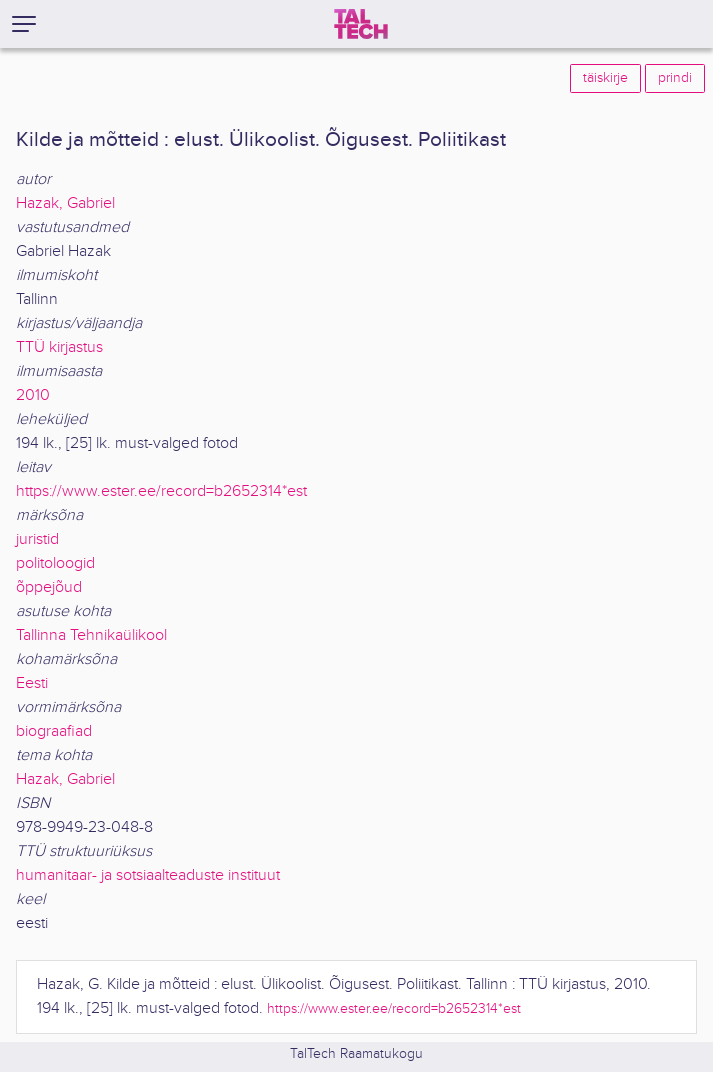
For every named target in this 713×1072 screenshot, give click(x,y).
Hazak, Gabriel (65, 203)
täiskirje (605, 78)
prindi (675, 78)
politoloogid (55, 563)
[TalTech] (361, 24)
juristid (37, 539)
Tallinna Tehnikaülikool (91, 635)
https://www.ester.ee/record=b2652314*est (161, 491)
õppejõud (49, 587)
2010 (33, 395)
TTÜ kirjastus (59, 347)
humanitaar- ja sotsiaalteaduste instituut (148, 875)
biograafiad (54, 731)
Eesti (32, 683)
